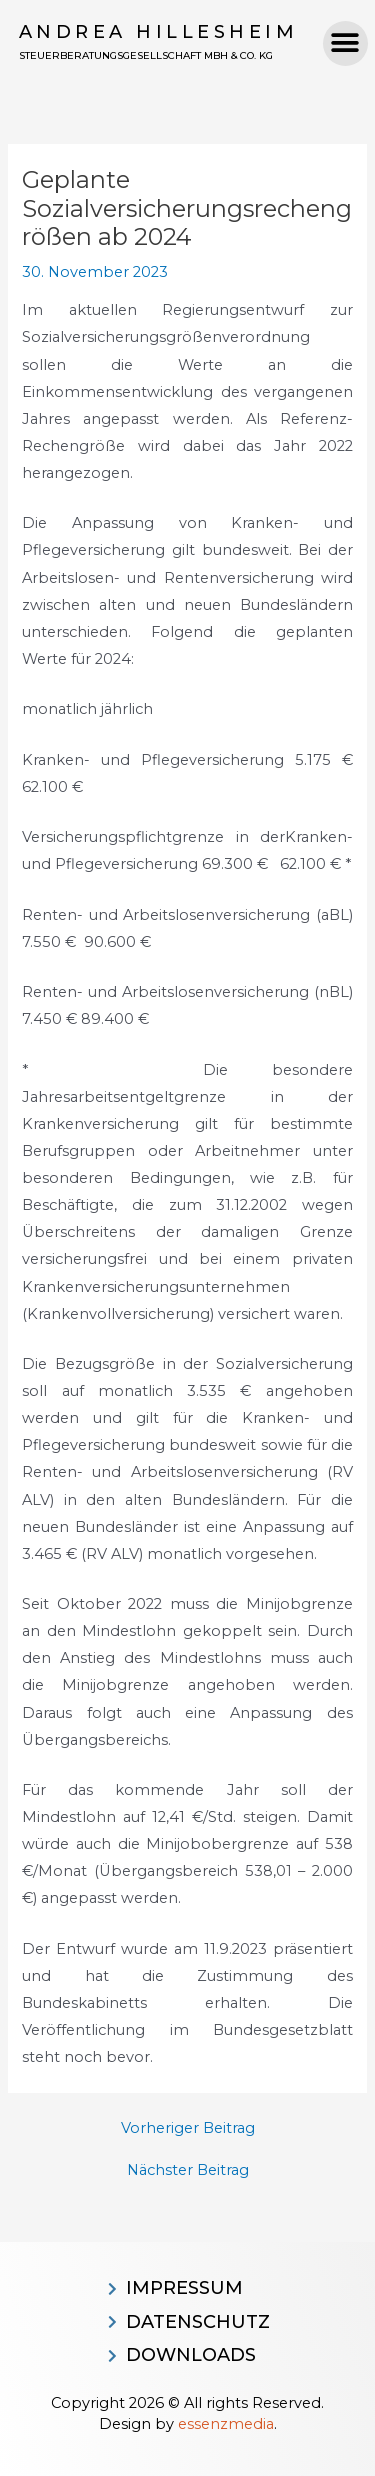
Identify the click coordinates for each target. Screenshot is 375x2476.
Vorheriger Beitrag (188, 2128)
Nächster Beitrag (188, 2170)
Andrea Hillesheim (159, 32)
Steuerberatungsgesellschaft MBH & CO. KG (146, 55)
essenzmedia (226, 2424)
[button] (345, 43)
